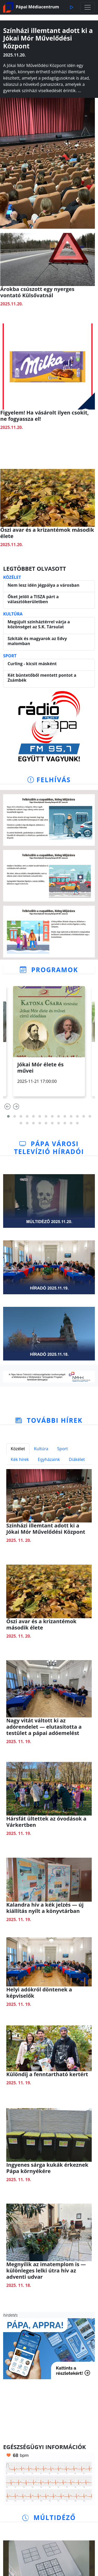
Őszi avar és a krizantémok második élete (47, 533)
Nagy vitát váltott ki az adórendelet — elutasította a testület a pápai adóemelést (44, 1727)
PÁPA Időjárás (49, 2411)
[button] (8, 1116)
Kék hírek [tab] (20, 1459)
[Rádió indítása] (49, 726)
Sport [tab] (62, 1449)
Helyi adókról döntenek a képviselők (39, 1992)
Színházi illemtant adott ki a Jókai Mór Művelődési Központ (45, 1528)
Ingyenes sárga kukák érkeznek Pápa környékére (47, 2168)
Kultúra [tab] (41, 1449)
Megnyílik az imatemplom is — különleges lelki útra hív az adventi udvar (46, 2270)
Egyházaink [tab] (49, 1459)
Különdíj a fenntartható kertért (47, 2074)
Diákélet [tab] (77, 1459)
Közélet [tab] (18, 1449)
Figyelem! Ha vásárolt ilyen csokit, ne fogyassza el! (44, 415)
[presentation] (7, 1107)
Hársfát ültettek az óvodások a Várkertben (46, 1821)
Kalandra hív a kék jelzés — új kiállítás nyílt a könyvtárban (45, 1907)
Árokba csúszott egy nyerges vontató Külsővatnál (37, 292)
